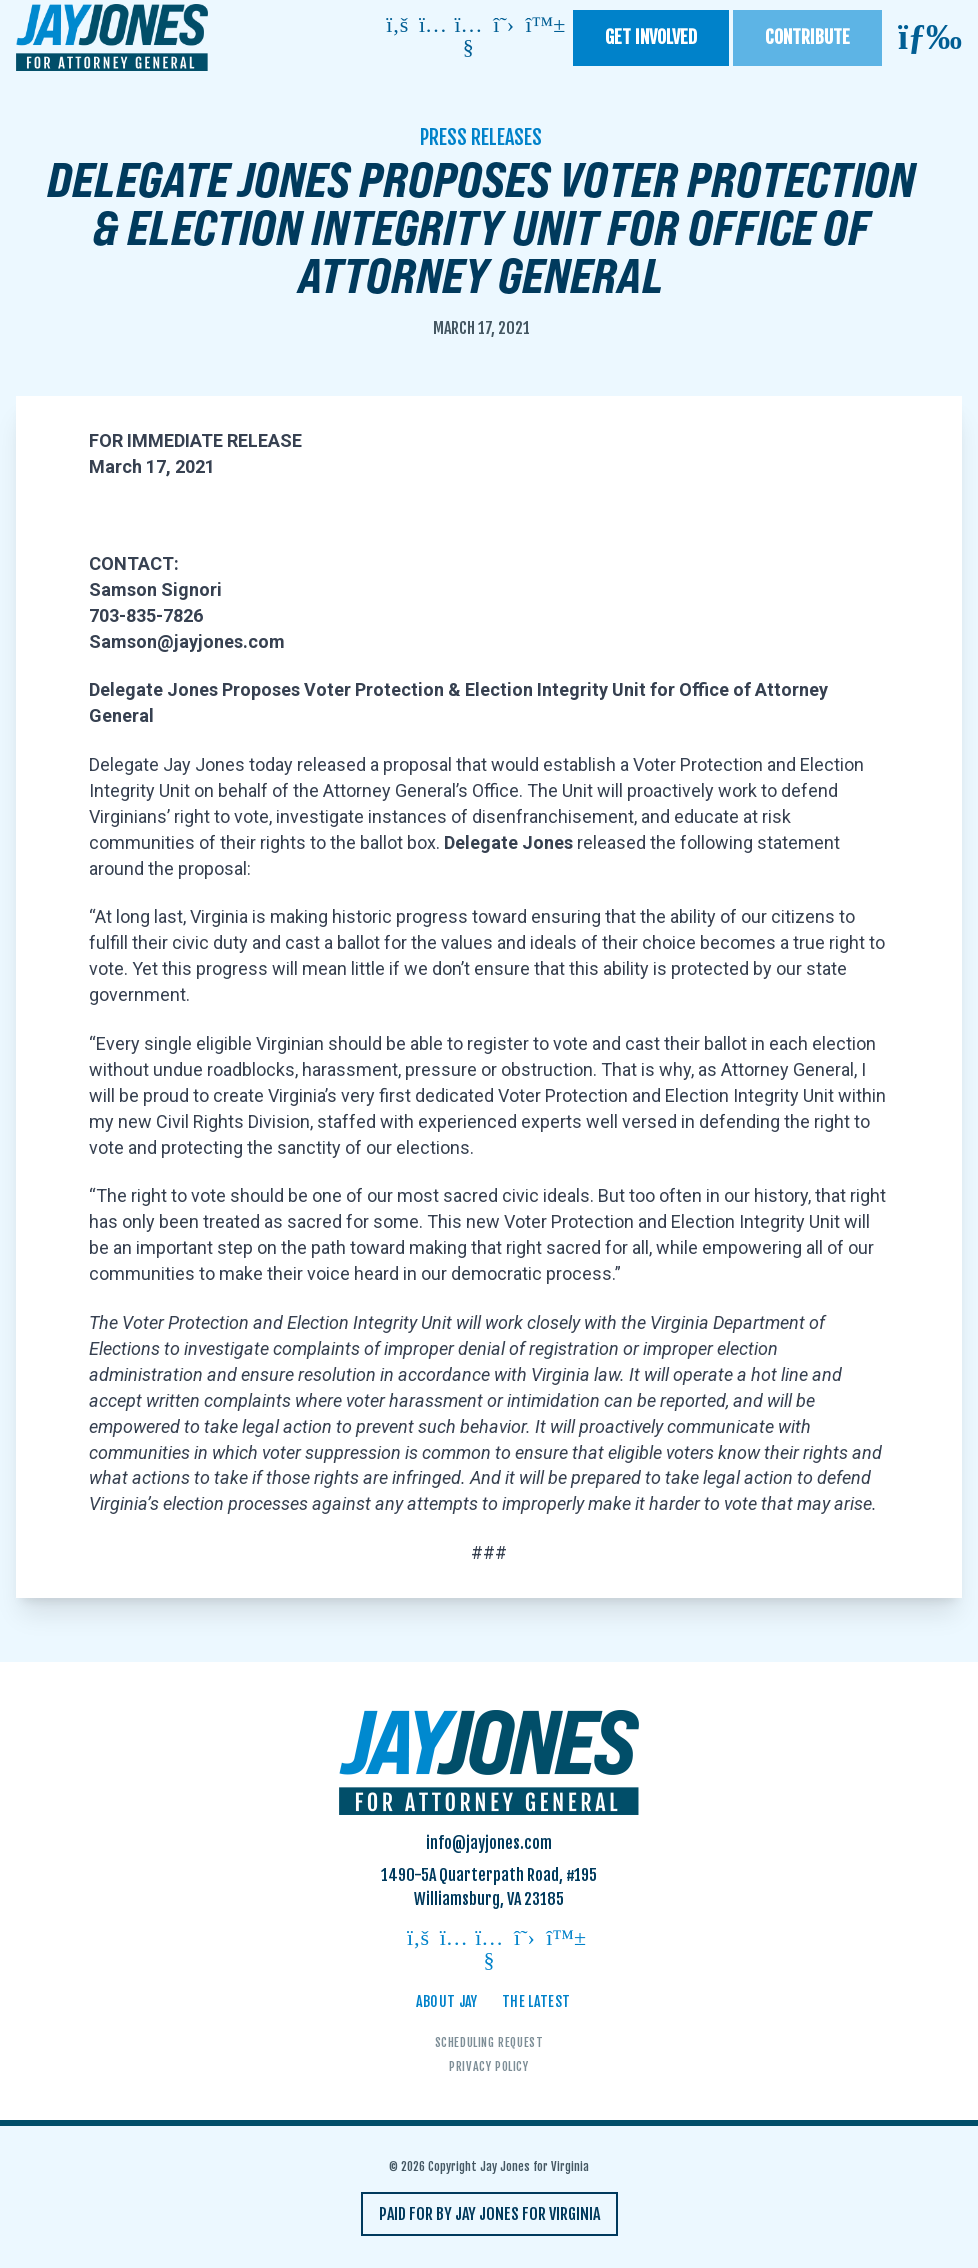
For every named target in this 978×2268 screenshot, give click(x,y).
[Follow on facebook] (397, 26)
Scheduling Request (489, 2042)
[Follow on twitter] (504, 26)
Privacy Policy (488, 2066)
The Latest (536, 2001)
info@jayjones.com (489, 1843)
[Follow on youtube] (468, 37)
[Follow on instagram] (433, 26)
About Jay (447, 2001)
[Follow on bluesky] (539, 26)
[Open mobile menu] (930, 37)
